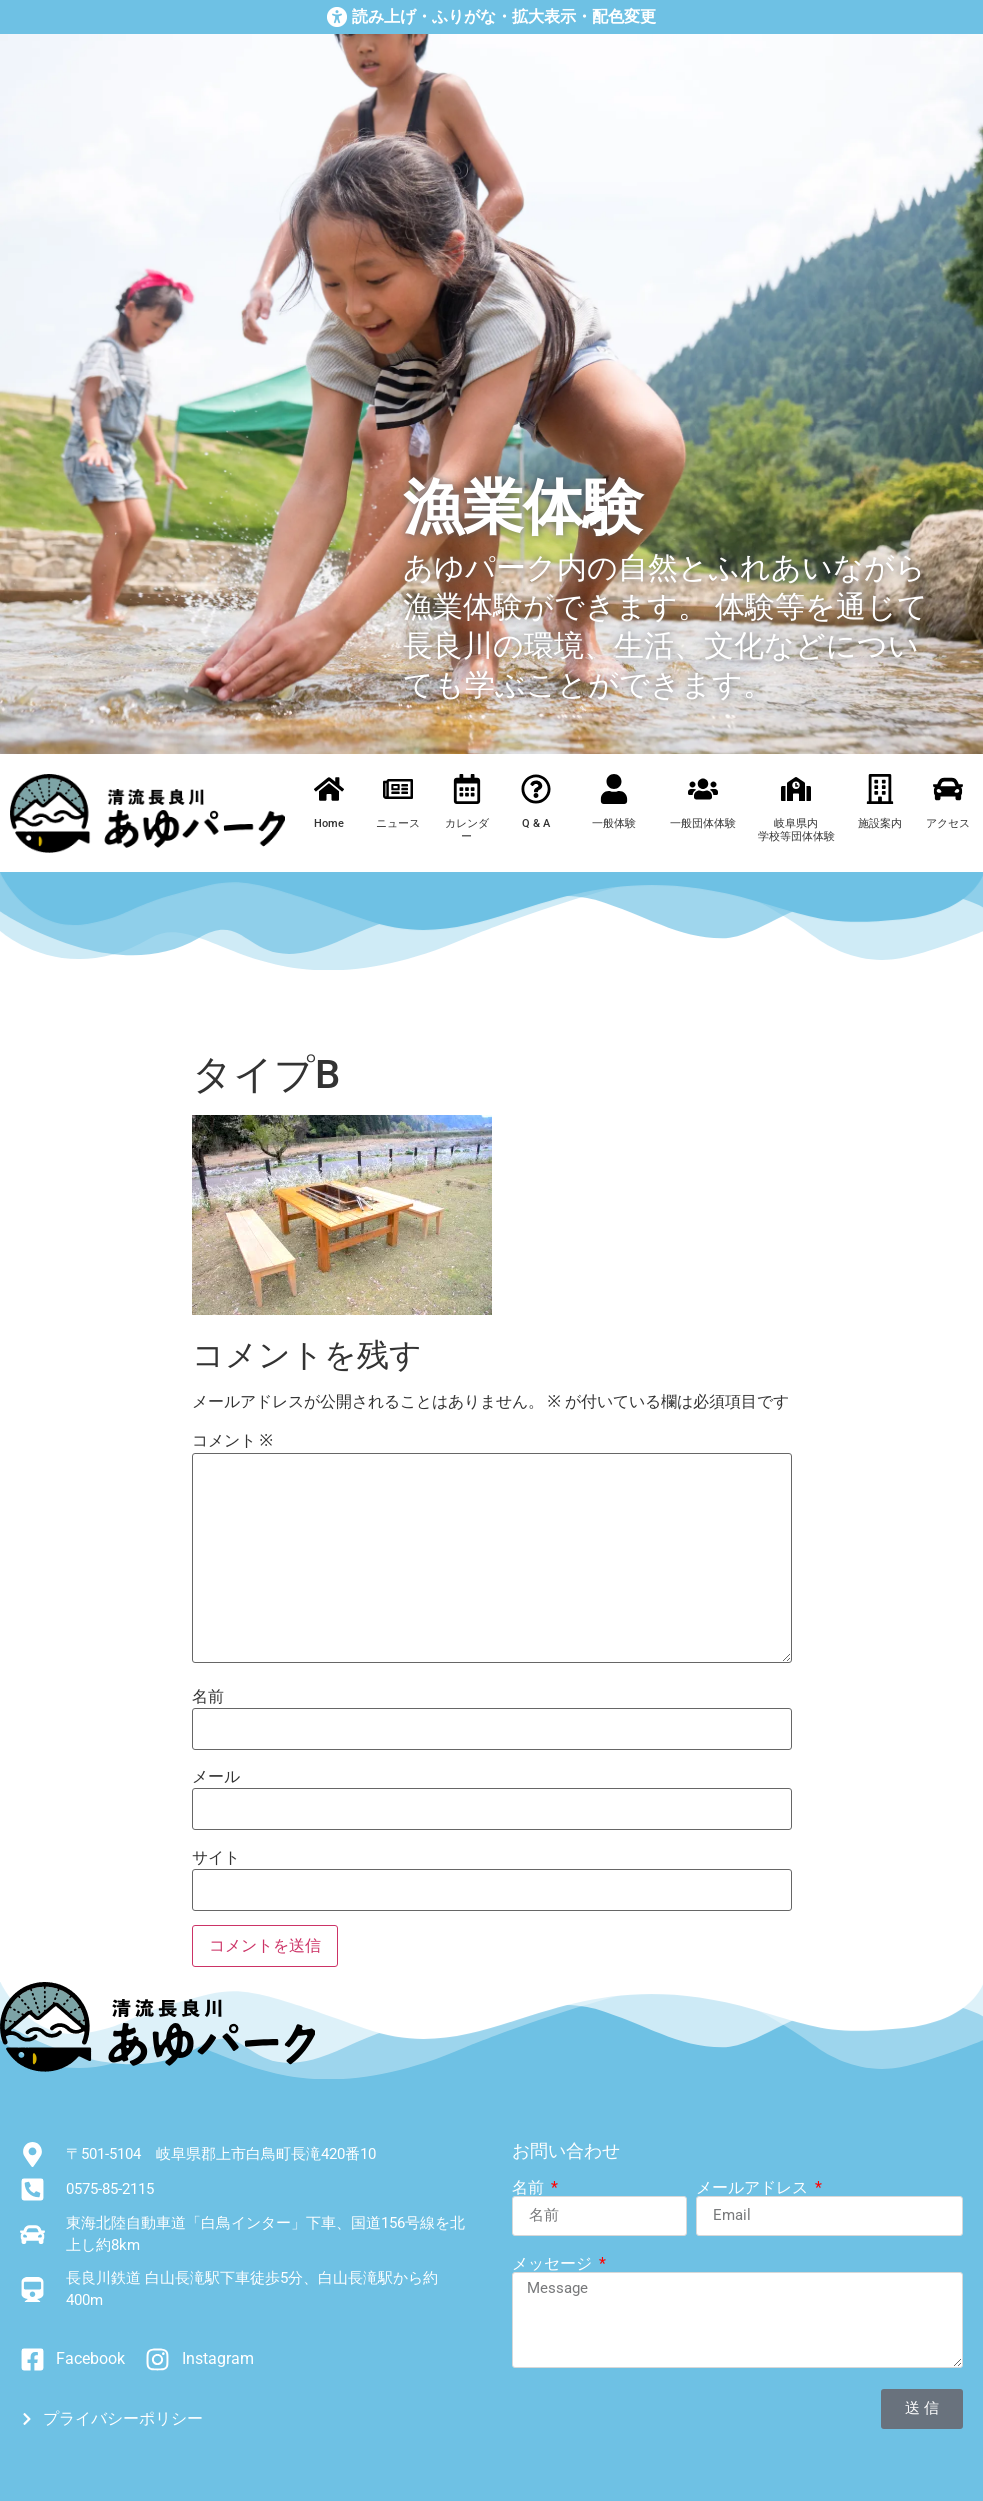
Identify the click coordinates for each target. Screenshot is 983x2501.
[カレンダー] (467, 789)
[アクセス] (948, 789)
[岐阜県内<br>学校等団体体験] (796, 789)
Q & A (536, 823)
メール (216, 1777)
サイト (216, 1858)
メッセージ (554, 2264)
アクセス (948, 823)
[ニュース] (398, 789)
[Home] (329, 789)
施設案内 (880, 823)
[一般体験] (614, 789)
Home (329, 823)
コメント (232, 1441)
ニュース (398, 823)
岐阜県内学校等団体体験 (796, 830)
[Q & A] (536, 789)
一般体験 (614, 823)
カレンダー (467, 830)
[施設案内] (880, 789)
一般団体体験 (703, 823)
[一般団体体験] (703, 789)
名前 (208, 1697)
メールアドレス (754, 2188)
